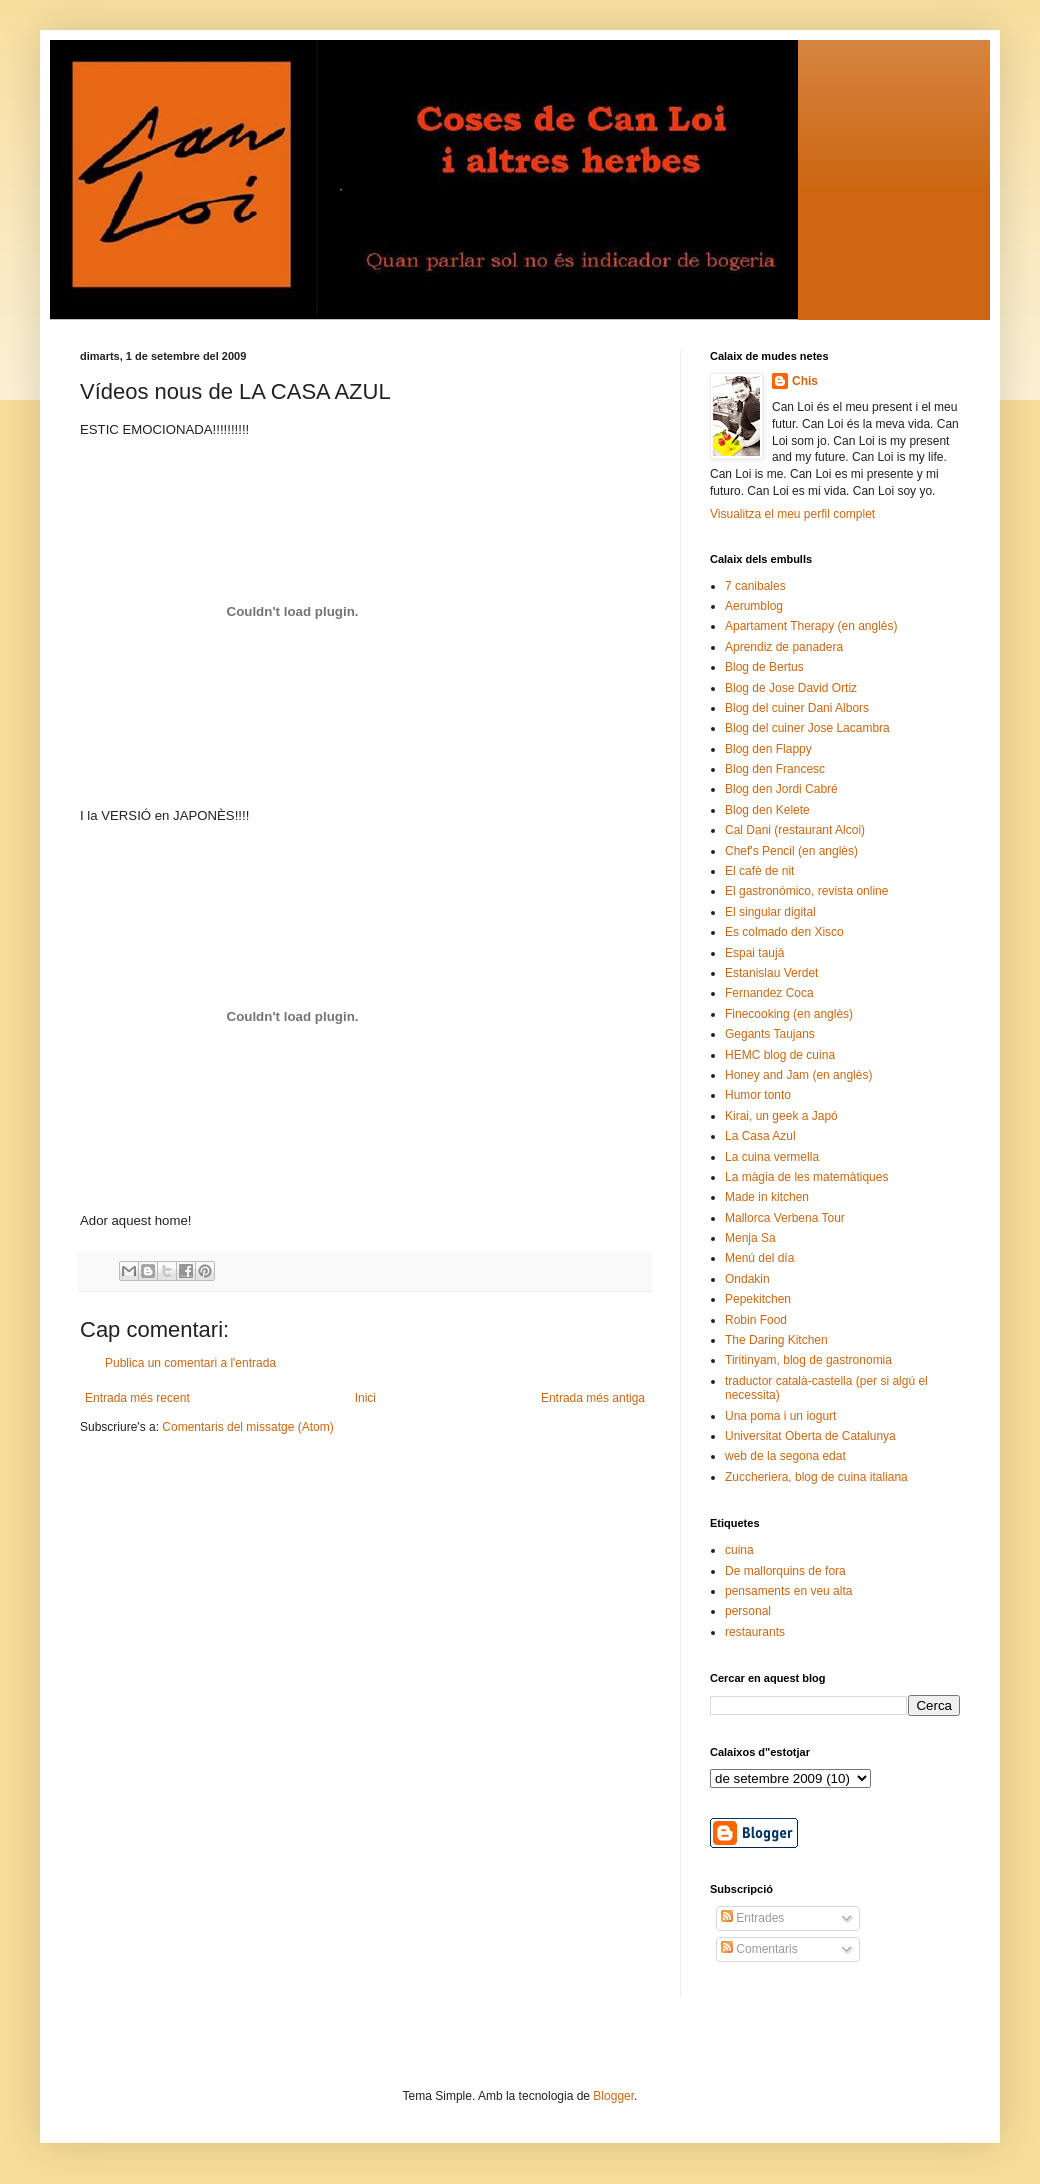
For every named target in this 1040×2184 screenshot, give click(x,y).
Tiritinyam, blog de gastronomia (808, 1360)
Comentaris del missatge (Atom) (247, 1427)
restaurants (755, 1632)
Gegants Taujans (770, 1034)
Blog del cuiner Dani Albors (797, 708)
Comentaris (759, 1949)
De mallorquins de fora (785, 1571)
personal (748, 1611)
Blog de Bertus (764, 667)
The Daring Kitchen (776, 1340)
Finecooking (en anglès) (789, 1014)
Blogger (613, 2096)
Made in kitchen (767, 1197)
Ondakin (747, 1279)
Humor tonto (758, 1095)
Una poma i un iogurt (780, 1416)
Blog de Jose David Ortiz (791, 688)
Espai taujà (754, 953)
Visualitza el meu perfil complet (792, 514)
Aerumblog (754, 606)
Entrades (752, 1918)
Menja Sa (750, 1238)
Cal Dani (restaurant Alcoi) (795, 830)
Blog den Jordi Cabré (781, 789)
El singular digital (770, 912)
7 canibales (755, 586)
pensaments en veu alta (788, 1591)
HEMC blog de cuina (780, 1055)
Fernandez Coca (769, 993)
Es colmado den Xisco (784, 932)
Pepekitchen (758, 1299)
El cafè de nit (759, 871)
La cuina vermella (772, 1157)
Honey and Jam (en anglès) (798, 1075)
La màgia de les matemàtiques (806, 1177)
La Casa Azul (760, 1136)
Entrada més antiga (593, 1398)
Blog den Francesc (775, 769)
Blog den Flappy (768, 749)
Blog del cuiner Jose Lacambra (807, 728)
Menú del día (759, 1258)
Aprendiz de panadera (784, 647)
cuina (739, 1550)
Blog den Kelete (767, 810)
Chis (805, 381)
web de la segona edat (785, 1456)
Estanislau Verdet (771, 973)
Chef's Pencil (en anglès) (791, 851)
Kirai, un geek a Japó (781, 1116)
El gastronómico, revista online (806, 891)
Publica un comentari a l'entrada (190, 1363)
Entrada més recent (137, 1398)
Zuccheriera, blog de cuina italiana (816, 1477)
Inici (365, 1398)
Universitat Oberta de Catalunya (810, 1436)
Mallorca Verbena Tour (785, 1218)
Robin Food (756, 1320)
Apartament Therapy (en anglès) (811, 626)
